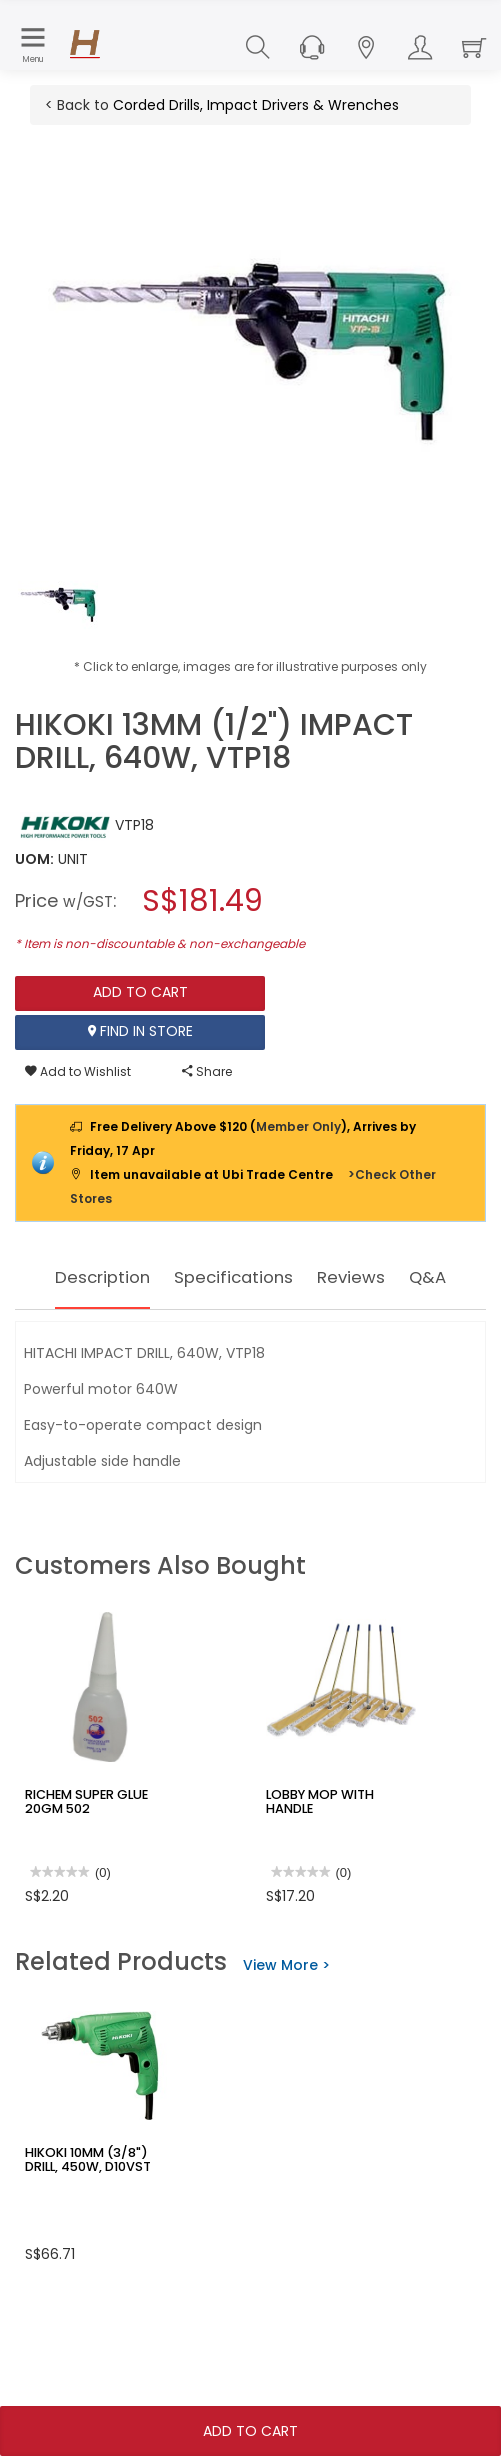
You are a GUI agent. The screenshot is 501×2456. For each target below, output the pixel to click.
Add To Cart (250, 2431)
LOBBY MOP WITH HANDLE (340, 1851)
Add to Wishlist (78, 1071)
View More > (286, 2022)
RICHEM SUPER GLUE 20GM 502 (82, 1858)
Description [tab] (116, 1277)
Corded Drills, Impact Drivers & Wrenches (256, 105)
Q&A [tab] (251, 1334)
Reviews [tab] (403, 1277)
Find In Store (140, 1032)
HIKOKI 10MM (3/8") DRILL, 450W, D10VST (99, 2216)
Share (207, 1071)
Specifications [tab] (268, 1277)
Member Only (298, 1126)
